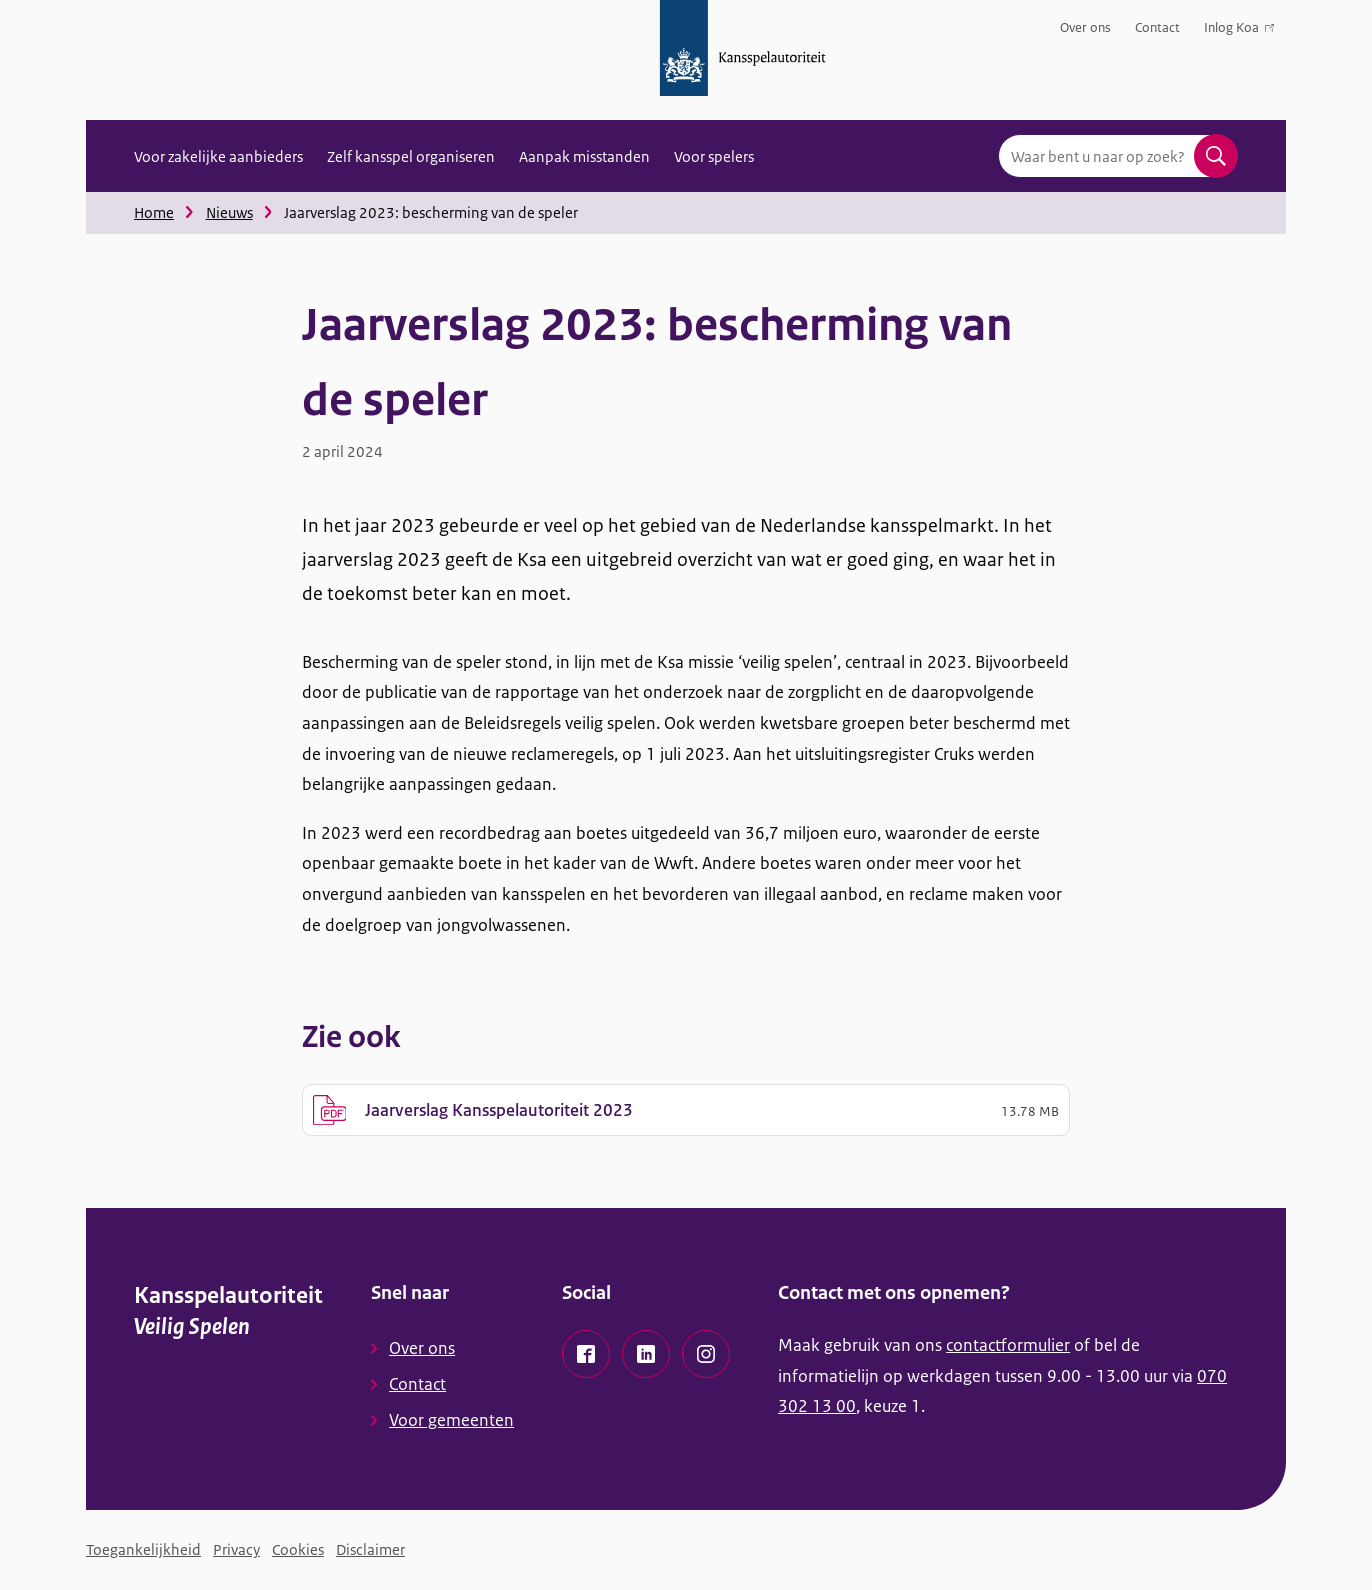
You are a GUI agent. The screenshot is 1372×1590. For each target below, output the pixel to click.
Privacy (236, 1549)
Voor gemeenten (451, 1420)
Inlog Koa (1239, 31)
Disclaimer (370, 1549)
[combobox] (1118, 156)
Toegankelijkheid (143, 1549)
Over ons (1085, 27)
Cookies (298, 1549)
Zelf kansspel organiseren (411, 156)
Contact (1157, 27)
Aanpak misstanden (584, 156)
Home (154, 212)
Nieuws (229, 212)
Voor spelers (714, 156)
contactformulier (1008, 1345)
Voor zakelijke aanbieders (218, 156)
